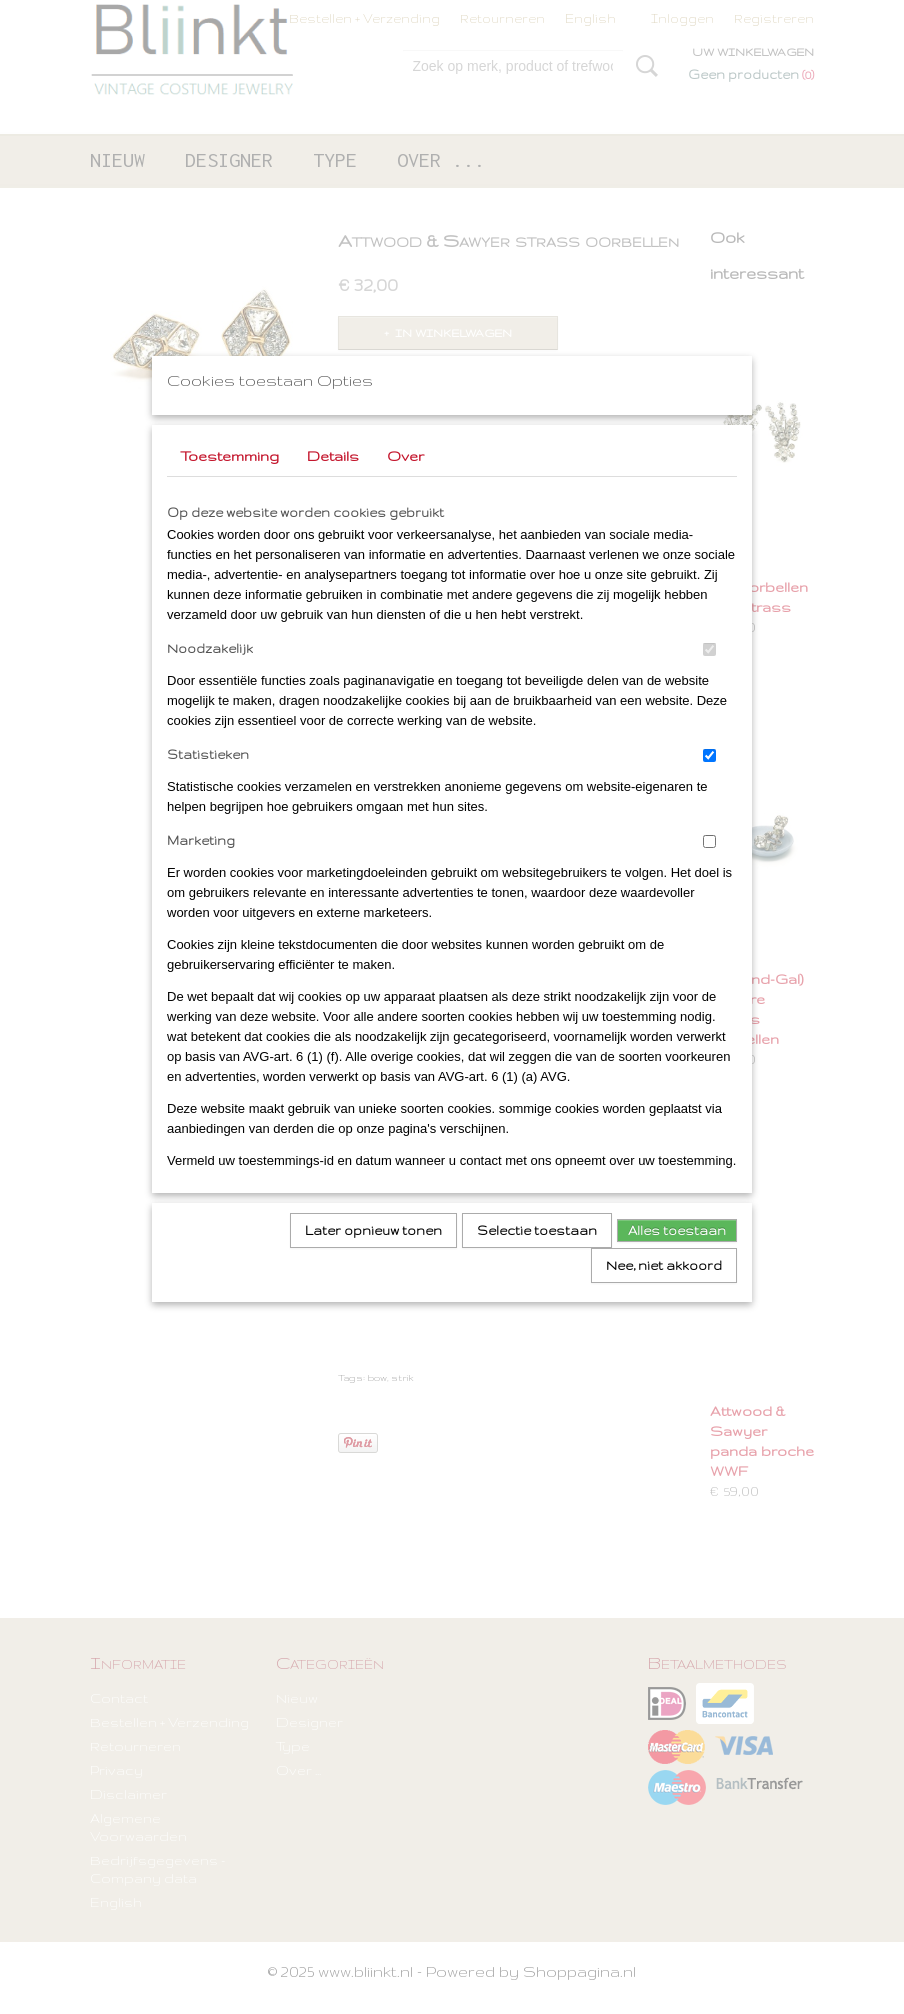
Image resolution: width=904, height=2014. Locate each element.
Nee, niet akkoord (664, 1291)
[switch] (709, 675)
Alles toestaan (677, 1256)
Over (405, 482)
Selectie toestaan (537, 1256)
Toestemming (229, 482)
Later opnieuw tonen (373, 1256)
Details (333, 482)
